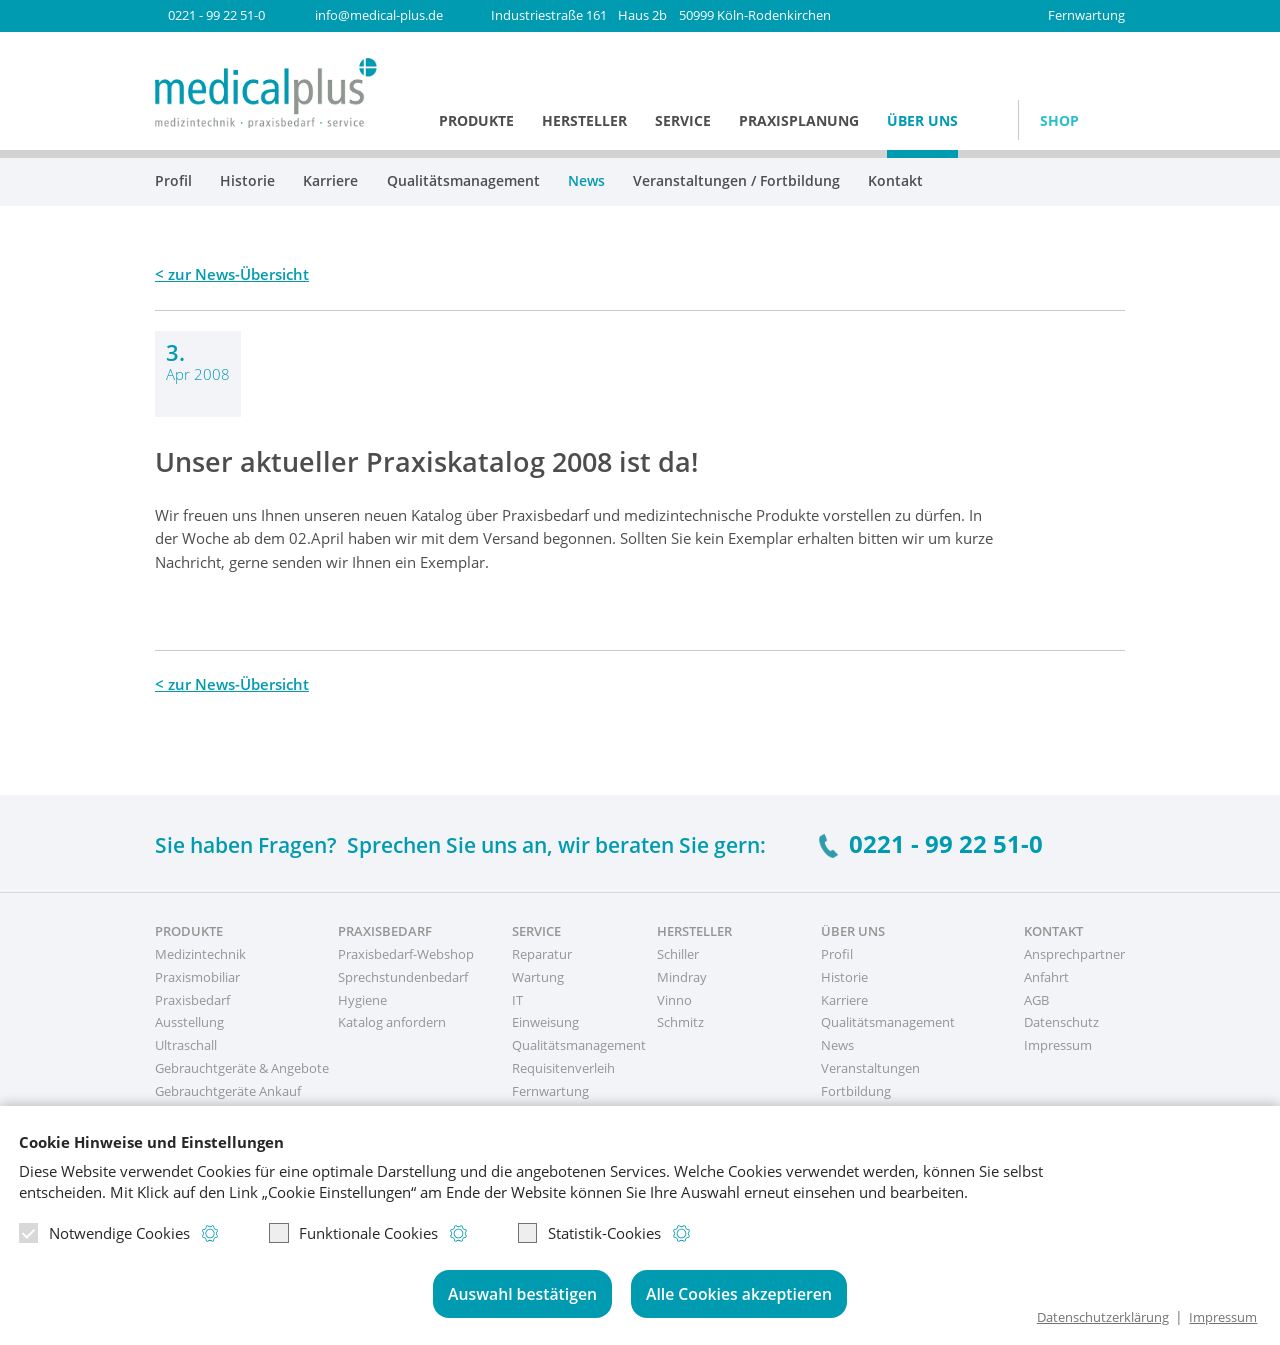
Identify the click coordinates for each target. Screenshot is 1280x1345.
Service (683, 120)
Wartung (538, 977)
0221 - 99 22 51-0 (217, 15)
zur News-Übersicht (238, 274)
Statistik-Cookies (589, 1235)
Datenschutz (1061, 1022)
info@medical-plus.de (379, 15)
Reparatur (542, 954)
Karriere (330, 181)
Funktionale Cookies (353, 1235)
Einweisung (545, 1022)
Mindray (682, 977)
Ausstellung (189, 1022)
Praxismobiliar (197, 977)
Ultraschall (186, 1045)
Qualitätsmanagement (463, 181)
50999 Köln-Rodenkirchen (661, 15)
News (586, 181)
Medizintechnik (200, 954)
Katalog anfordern (392, 1022)
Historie (247, 181)
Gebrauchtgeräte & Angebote (242, 1068)
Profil (173, 181)
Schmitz (680, 1022)
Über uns (922, 120)
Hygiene (362, 1000)
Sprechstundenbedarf (403, 977)
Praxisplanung (799, 120)
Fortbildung (856, 1091)
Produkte (476, 120)
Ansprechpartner (1074, 954)
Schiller (678, 954)
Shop (1059, 120)
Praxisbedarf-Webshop (406, 954)
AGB (1036, 1000)
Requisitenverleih (563, 1068)
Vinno (674, 1000)
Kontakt (895, 181)
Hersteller (584, 120)
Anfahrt (1046, 977)
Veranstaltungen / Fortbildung (736, 181)
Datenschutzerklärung (1086, 1317)
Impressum (1219, 1317)
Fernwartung (1086, 15)
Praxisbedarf (192, 1000)
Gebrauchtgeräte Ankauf (228, 1091)
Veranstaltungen (870, 1068)
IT (517, 1000)
